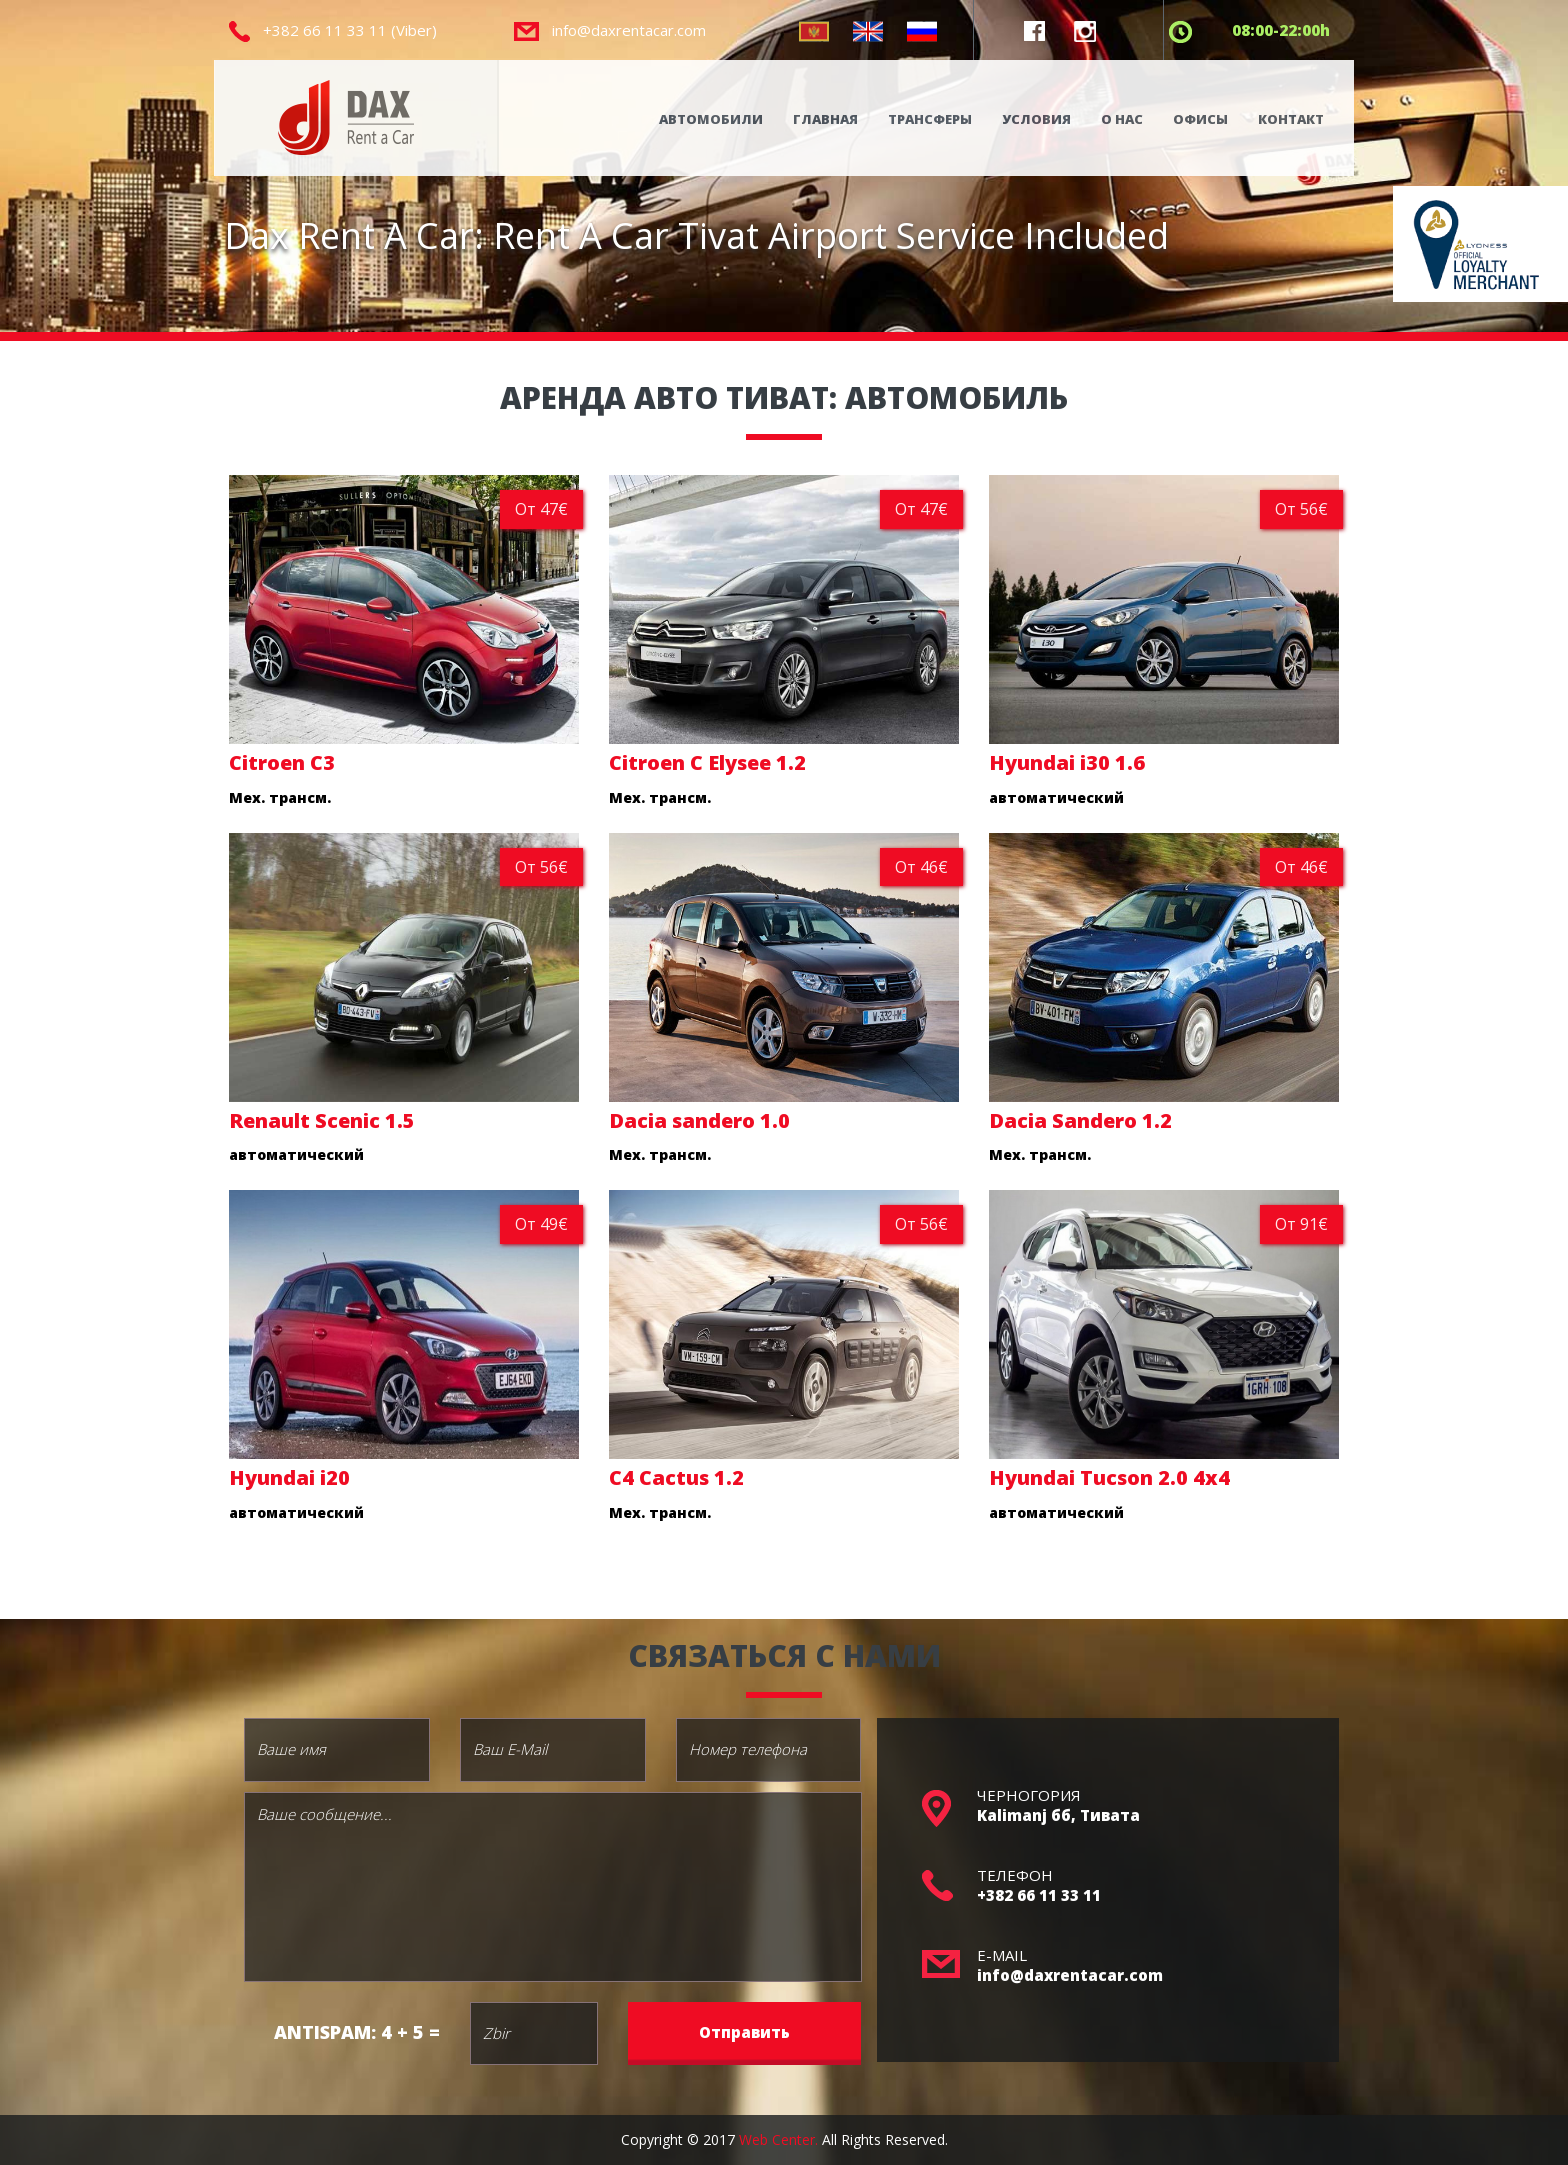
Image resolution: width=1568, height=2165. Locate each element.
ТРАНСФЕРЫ (930, 119)
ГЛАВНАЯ (825, 119)
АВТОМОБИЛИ (711, 119)
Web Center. (778, 2139)
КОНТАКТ (1291, 119)
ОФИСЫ (1200, 119)
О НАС (1122, 119)
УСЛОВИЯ (1036, 119)
